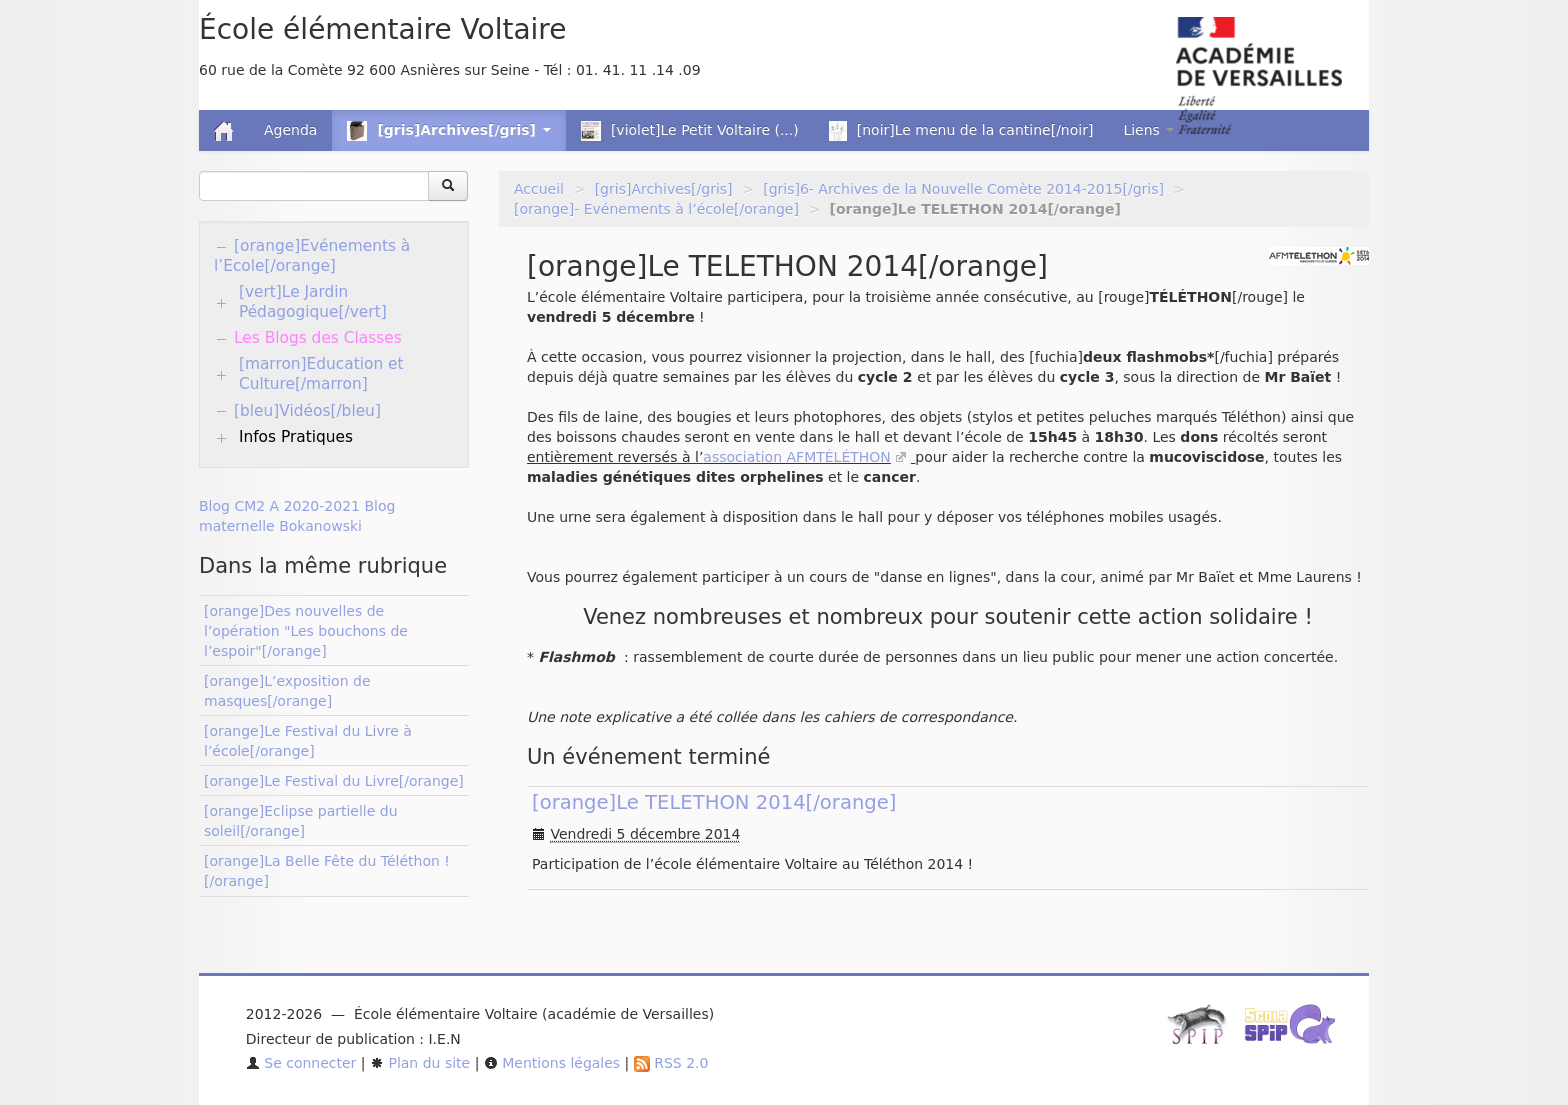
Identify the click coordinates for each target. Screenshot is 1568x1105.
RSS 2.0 (671, 1063)
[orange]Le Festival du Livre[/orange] (334, 781)
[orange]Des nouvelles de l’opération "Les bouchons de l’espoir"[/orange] (306, 631)
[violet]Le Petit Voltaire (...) (690, 131)
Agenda (290, 130)
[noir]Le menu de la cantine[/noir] (961, 131)
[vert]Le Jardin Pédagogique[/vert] (313, 302)
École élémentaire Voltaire (382, 29)
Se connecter (301, 1063)
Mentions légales (552, 1063)
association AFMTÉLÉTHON (797, 457)
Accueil (539, 189)
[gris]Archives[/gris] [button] (448, 131)
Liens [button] (1148, 130)
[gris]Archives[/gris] (664, 189)
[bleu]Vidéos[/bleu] (307, 411)
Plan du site (420, 1063)
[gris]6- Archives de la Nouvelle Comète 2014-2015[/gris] (963, 189)
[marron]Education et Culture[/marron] (321, 374)
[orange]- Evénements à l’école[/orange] (656, 209)
